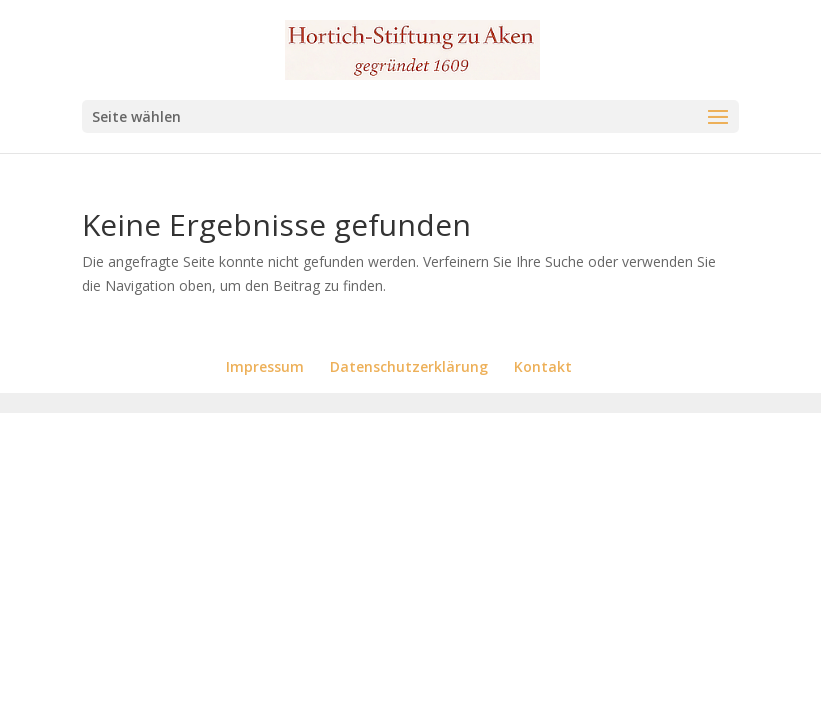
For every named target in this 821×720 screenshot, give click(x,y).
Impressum (265, 366)
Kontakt (543, 366)
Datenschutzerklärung (409, 366)
